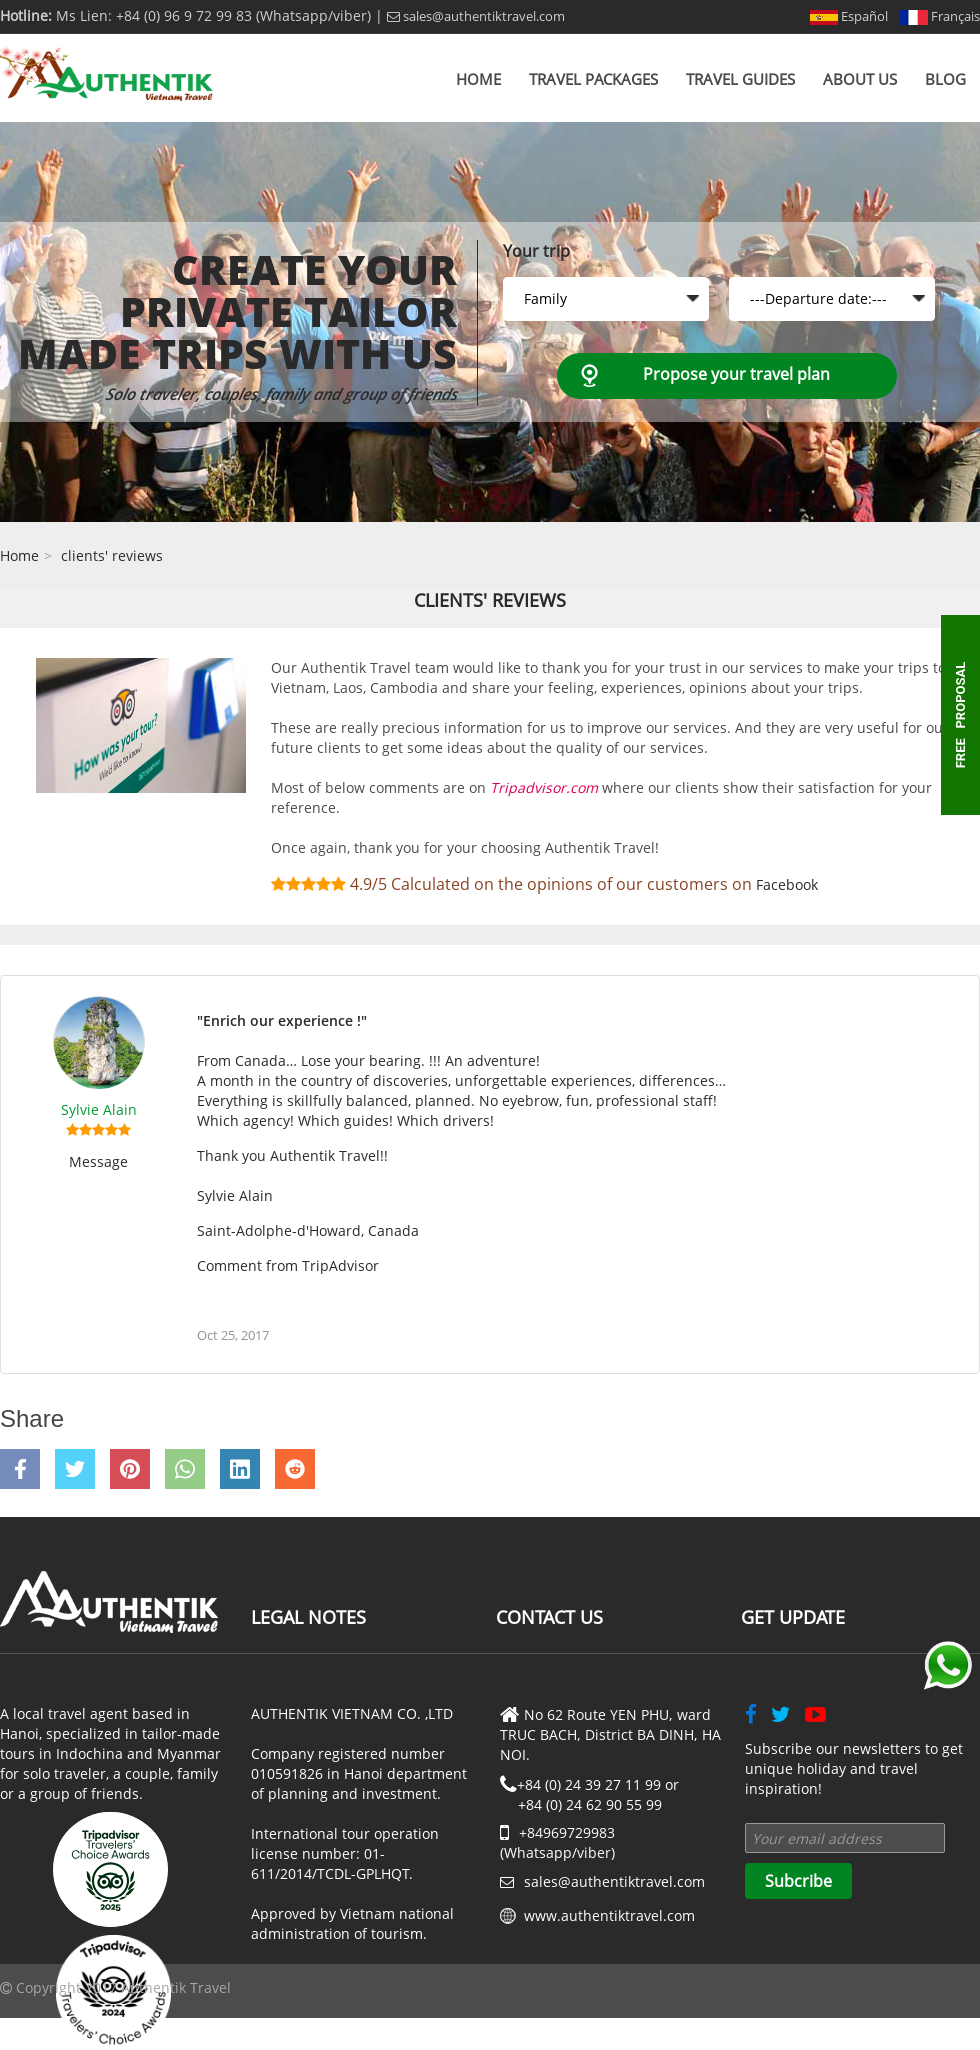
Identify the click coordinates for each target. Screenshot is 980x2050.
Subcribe (798, 1881)
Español (849, 16)
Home (478, 79)
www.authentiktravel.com (609, 1915)
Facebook (787, 884)
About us (860, 79)
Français (940, 16)
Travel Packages (593, 79)
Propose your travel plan (736, 374)
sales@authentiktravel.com (476, 16)
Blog (945, 79)
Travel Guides (740, 79)
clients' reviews (112, 555)
